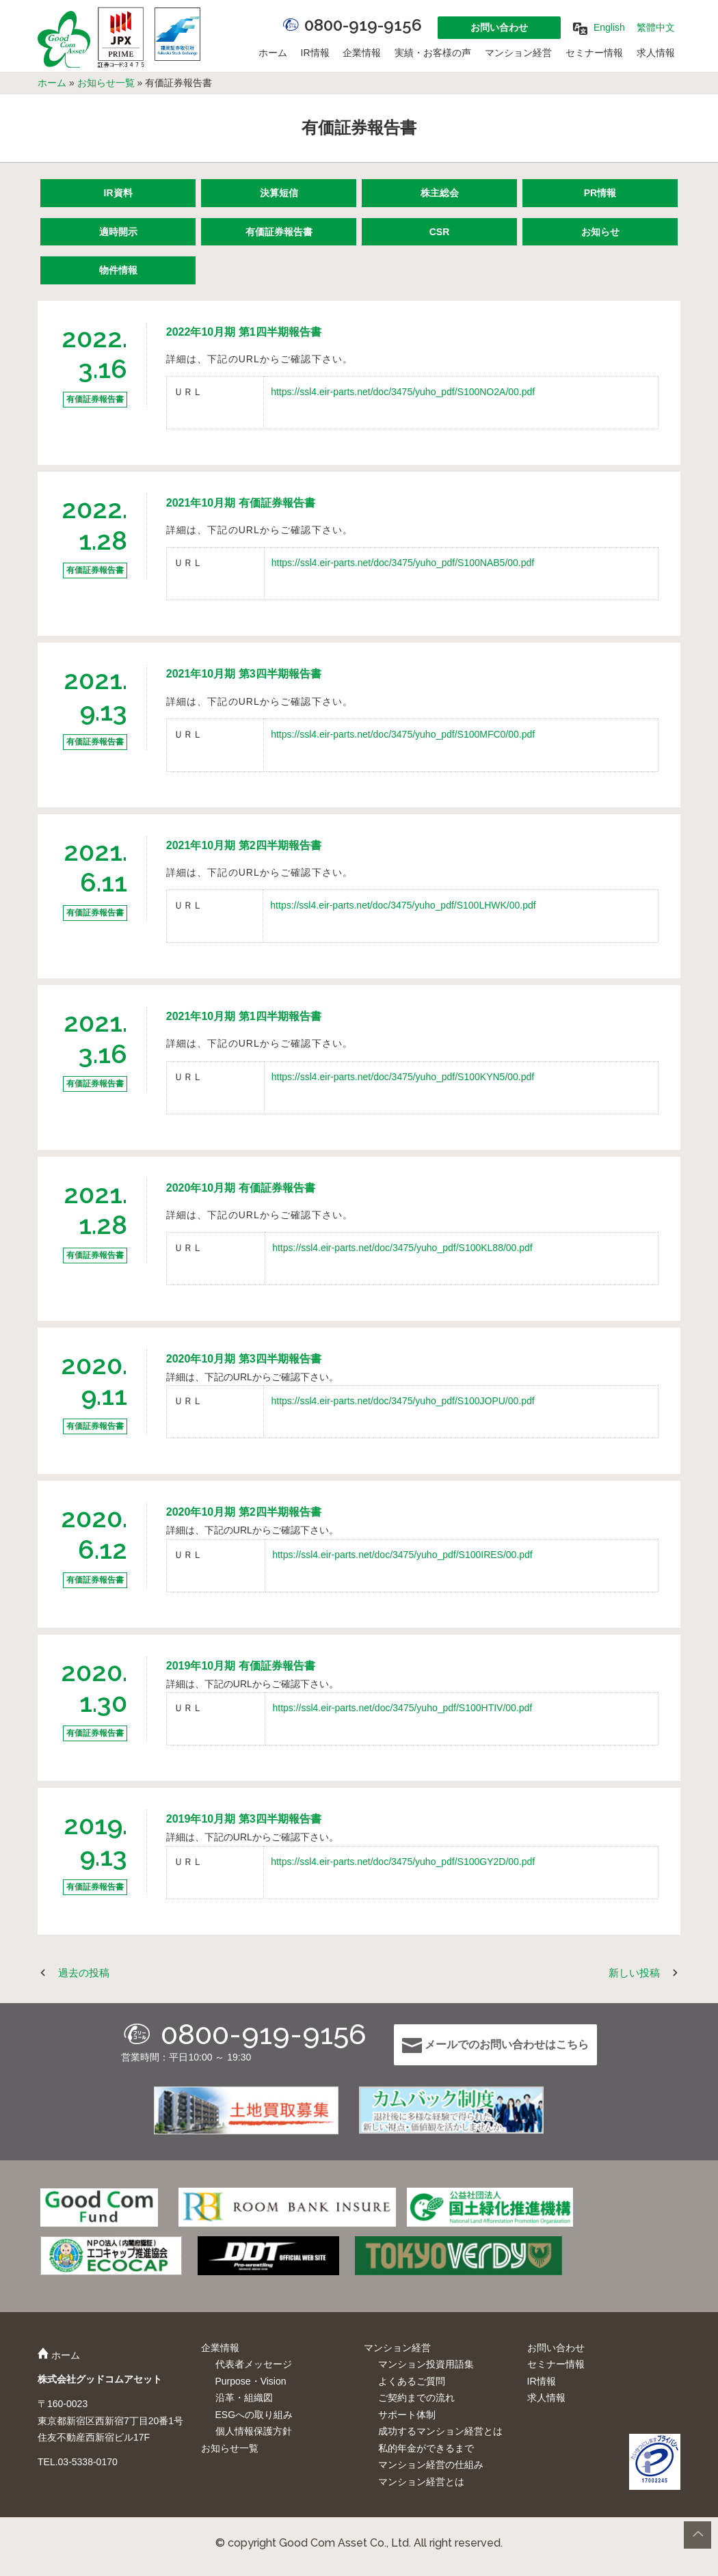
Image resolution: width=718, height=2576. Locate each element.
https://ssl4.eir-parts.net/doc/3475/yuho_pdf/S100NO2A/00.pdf (403, 391)
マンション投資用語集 (426, 2364)
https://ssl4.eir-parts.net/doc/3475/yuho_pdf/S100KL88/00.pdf (402, 1247)
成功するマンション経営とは (440, 2431)
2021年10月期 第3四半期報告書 (243, 674)
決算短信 (279, 192)
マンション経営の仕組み (430, 2464)
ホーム (272, 52)
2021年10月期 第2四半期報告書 (243, 845)
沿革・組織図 (244, 2397)
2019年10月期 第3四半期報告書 (243, 1819)
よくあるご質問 (411, 2381)
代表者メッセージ (253, 2364)
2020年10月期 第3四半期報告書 (243, 1359)
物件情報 (118, 270)
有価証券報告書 (279, 231)
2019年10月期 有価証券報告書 (240, 1666)
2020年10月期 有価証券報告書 (240, 1188)
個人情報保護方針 (253, 2431)
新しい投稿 (634, 1972)
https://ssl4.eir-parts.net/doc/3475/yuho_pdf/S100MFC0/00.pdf (403, 734)
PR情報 (600, 192)
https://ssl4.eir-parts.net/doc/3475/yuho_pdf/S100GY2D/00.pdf (403, 1861)
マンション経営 (518, 52)
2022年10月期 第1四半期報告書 (243, 332)
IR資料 (118, 192)
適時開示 (118, 231)
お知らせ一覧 (106, 82)
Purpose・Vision (251, 2381)
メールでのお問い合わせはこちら (495, 2045)
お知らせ (600, 231)
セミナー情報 (594, 52)
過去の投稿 (83, 1972)
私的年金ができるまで (426, 2448)
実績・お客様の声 (433, 52)
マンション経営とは (421, 2481)
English (609, 27)
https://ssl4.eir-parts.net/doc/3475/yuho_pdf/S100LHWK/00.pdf (402, 905)
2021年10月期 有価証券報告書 (240, 503)
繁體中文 (656, 27)
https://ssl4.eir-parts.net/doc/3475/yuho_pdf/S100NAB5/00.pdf (402, 562)
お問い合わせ (499, 27)
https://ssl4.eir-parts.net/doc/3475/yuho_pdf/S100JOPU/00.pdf (402, 1400)
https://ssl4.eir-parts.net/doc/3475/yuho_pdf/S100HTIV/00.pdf (402, 1707)
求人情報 (656, 52)
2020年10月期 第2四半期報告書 (243, 1512)
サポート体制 (407, 2414)
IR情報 (315, 52)
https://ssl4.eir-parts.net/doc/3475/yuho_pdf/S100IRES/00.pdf (402, 1554)
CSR (439, 231)
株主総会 (440, 192)
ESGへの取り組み (254, 2414)
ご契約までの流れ (416, 2397)
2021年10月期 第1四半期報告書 (243, 1016)
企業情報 (362, 52)
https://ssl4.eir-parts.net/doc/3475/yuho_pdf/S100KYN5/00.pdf (402, 1076)
